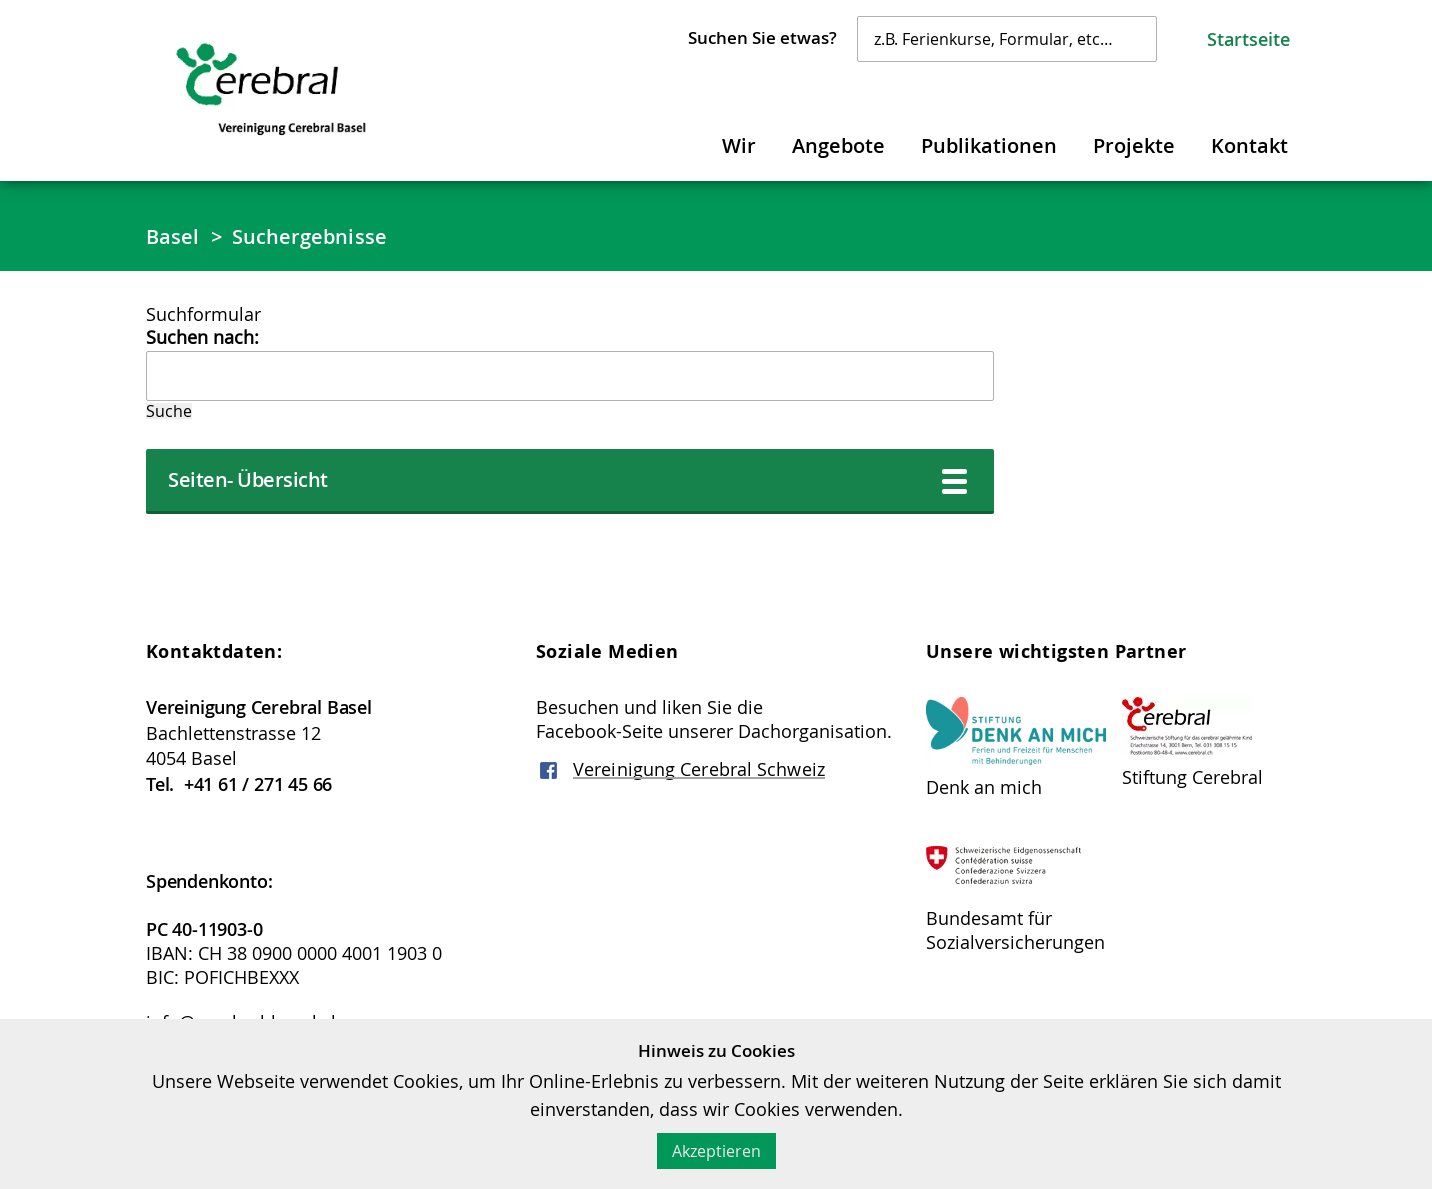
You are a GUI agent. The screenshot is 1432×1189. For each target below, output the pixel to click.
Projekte (1134, 145)
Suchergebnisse (309, 236)
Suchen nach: (202, 337)
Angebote (838, 145)
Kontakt (1249, 145)
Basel (173, 236)
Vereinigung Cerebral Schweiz (699, 769)
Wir (739, 145)
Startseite (1248, 39)
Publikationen (989, 145)
